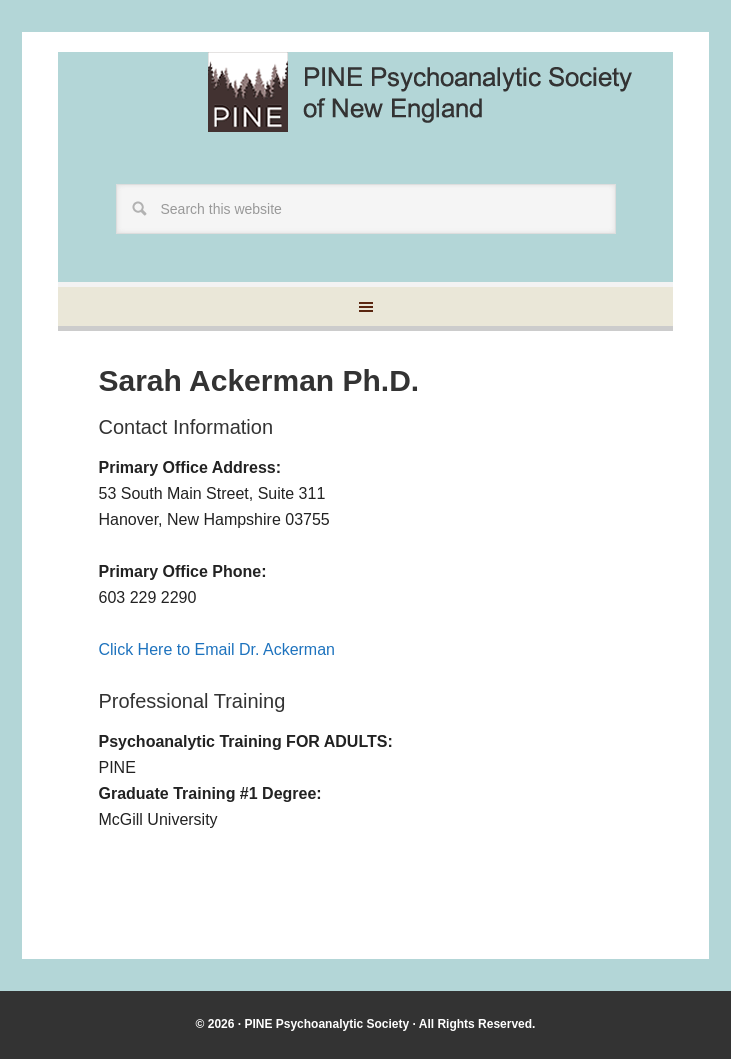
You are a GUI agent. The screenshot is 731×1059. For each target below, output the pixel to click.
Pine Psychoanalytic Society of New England (437, 92)
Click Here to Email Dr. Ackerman (216, 649)
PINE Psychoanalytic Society (326, 1024)
